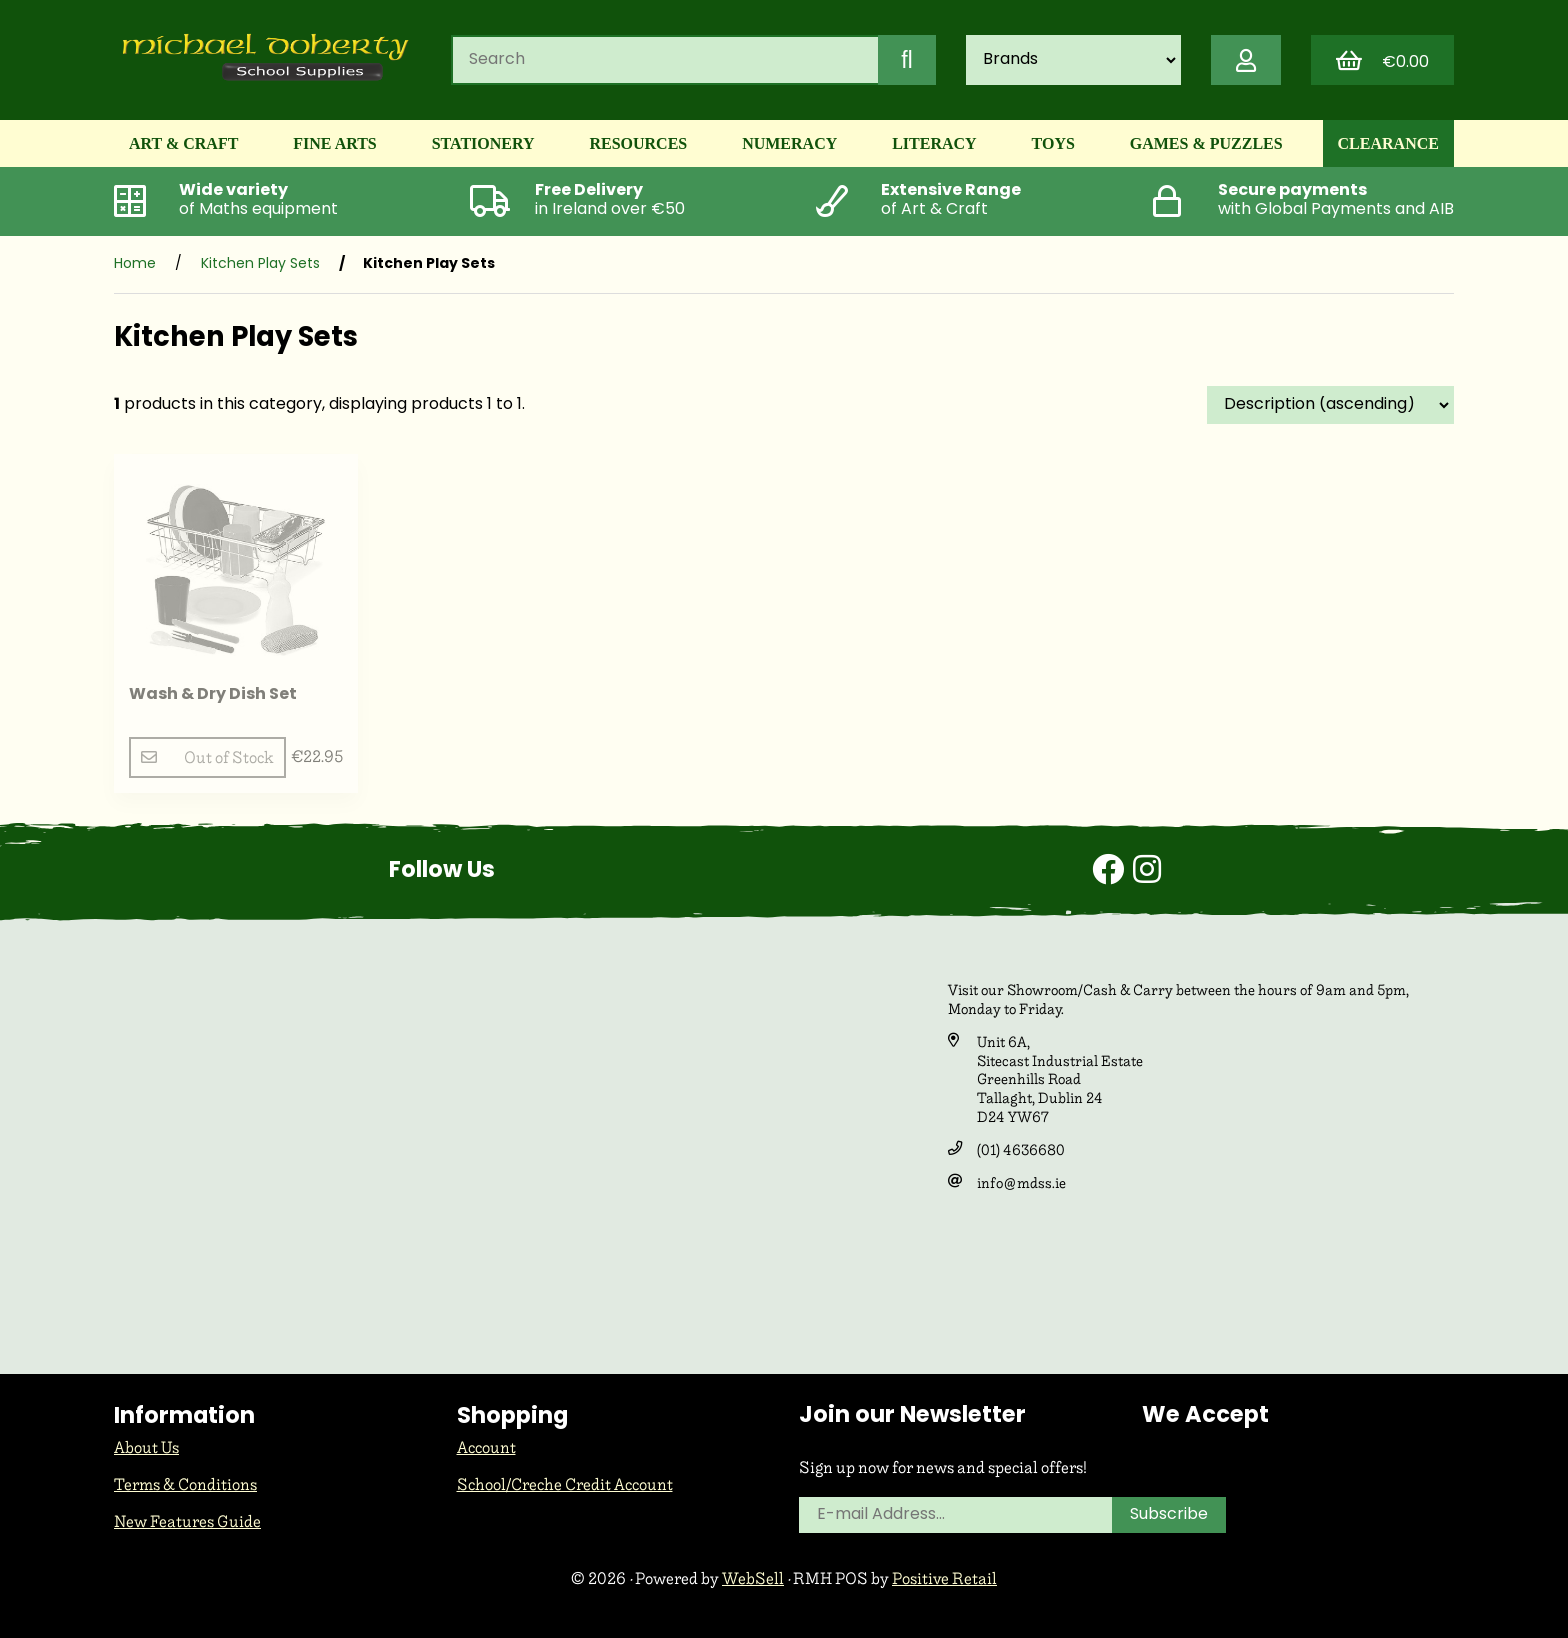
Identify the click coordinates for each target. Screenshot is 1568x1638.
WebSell (753, 1578)
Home (135, 264)
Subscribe (1169, 1515)
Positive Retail (944, 1578)
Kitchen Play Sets (260, 264)
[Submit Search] (907, 60)
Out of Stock (207, 757)
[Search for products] (664, 60)
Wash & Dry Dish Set (213, 695)
